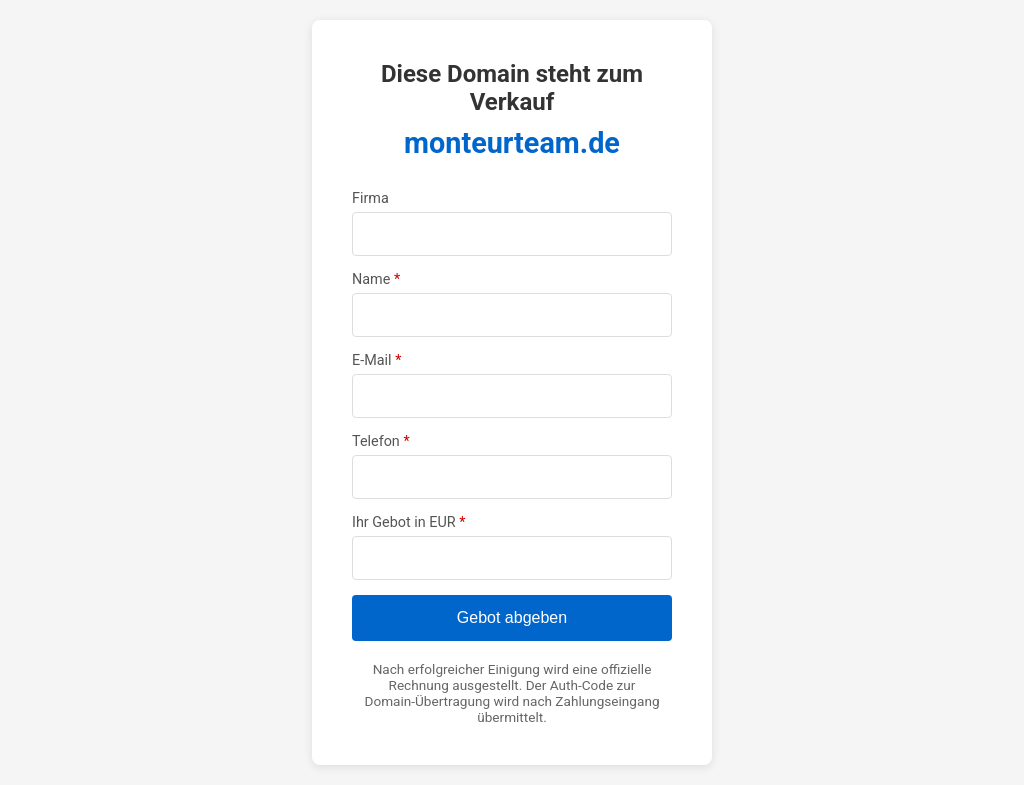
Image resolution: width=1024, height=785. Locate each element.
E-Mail (376, 360)
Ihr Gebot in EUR (408, 522)
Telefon (381, 441)
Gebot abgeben (512, 617)
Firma (370, 198)
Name (376, 279)
